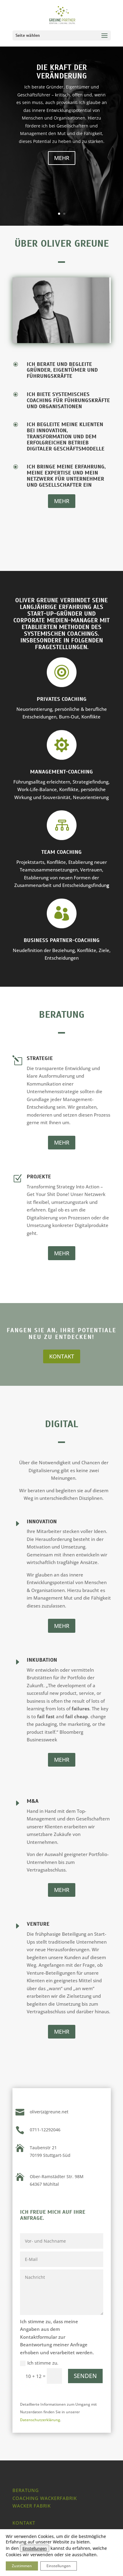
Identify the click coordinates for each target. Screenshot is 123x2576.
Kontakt (23, 2523)
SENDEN (85, 2376)
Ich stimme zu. (39, 2363)
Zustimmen (22, 2565)
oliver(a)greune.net (49, 2112)
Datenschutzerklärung (40, 2419)
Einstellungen (34, 2548)
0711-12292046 (45, 2130)
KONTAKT (61, 1356)
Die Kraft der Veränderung (61, 72)
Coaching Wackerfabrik (44, 2498)
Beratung (25, 2490)
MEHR (61, 158)
